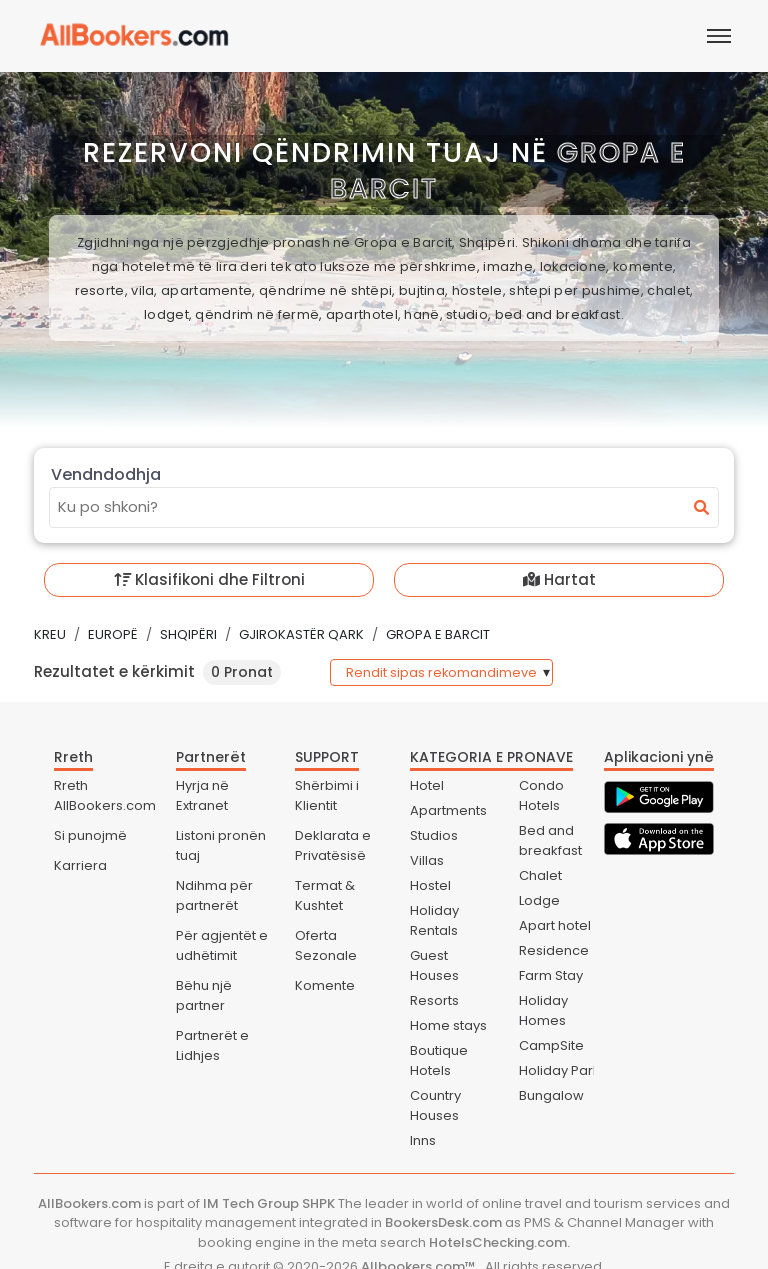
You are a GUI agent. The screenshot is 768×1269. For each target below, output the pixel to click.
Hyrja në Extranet (202, 795)
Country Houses (435, 1105)
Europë (113, 634)
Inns (423, 1140)
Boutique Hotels (439, 1060)
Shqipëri (188, 634)
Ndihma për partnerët (214, 895)
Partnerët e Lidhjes (212, 1045)
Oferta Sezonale (326, 945)
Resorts (434, 1000)
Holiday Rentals (434, 920)
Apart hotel (555, 925)
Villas (427, 860)
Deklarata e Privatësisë (333, 845)
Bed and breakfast (550, 840)
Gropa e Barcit (438, 634)
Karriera (80, 865)
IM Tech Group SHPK (269, 1203)
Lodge (539, 900)
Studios (434, 835)
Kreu (50, 634)
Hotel (427, 785)
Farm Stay (551, 975)
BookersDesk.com (443, 1222)
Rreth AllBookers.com (105, 795)
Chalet (540, 875)
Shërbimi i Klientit (327, 795)
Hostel (430, 885)
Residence (554, 950)
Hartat (559, 579)
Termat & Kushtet (325, 895)
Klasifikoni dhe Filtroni (209, 579)
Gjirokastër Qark (301, 634)
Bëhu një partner (204, 995)
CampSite (551, 1045)
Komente (325, 985)
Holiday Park (559, 1070)
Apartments (448, 810)
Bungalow (551, 1095)
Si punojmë (90, 835)
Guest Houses (434, 965)
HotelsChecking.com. (499, 1242)
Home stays (448, 1025)
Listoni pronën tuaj (221, 845)
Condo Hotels (541, 795)
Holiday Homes (543, 1010)
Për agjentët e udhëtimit (222, 945)
